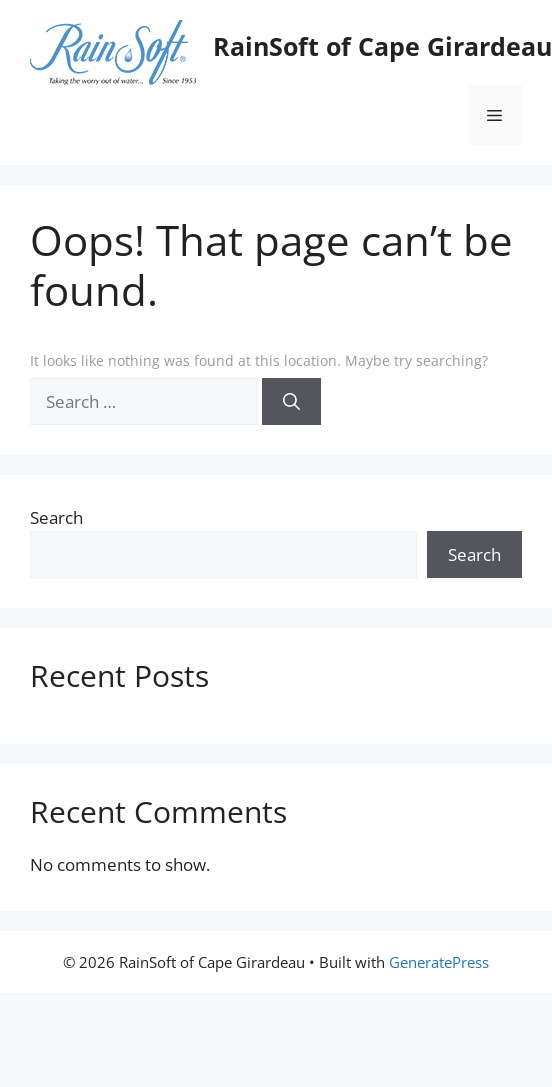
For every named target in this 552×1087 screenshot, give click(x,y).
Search (56, 517)
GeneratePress (439, 962)
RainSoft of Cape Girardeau (382, 46)
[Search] (291, 402)
